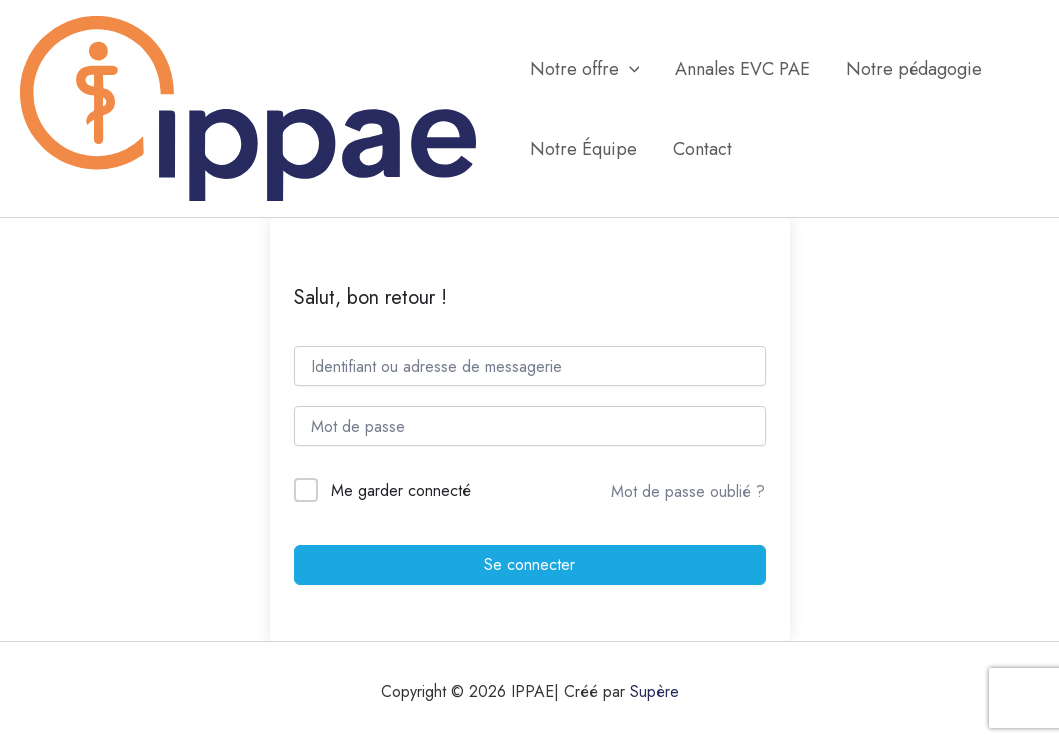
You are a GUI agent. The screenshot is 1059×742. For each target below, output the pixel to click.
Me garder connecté (401, 490)
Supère (654, 691)
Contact (702, 149)
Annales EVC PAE (742, 69)
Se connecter (529, 564)
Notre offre (585, 69)
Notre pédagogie (914, 69)
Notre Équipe (583, 149)
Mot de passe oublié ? (688, 491)
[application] (629, 69)
